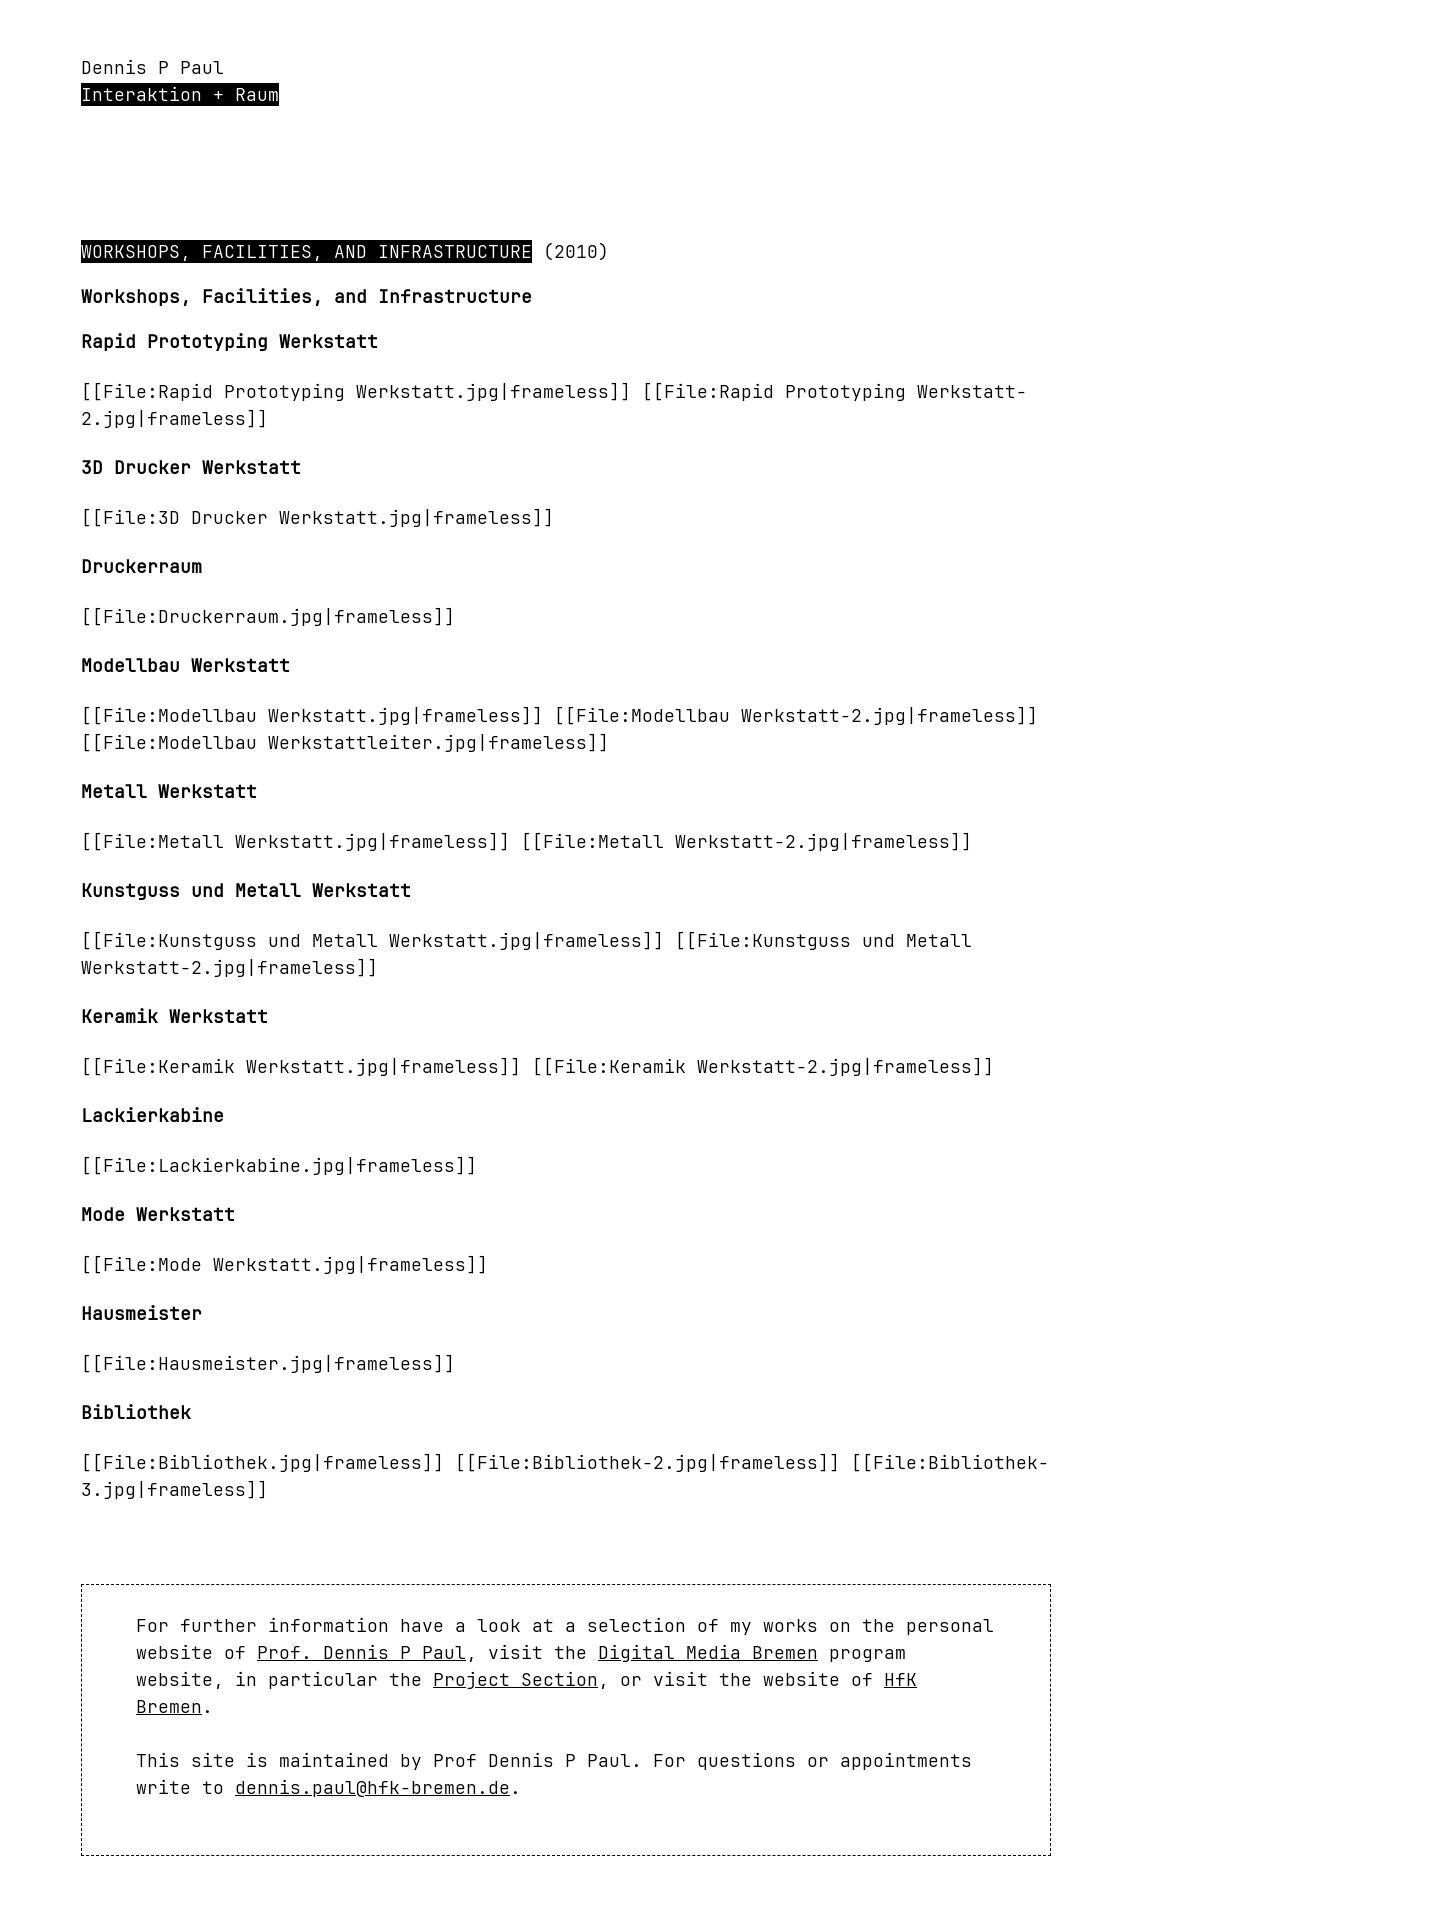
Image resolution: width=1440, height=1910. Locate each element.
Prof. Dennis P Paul (361, 1652)
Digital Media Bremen (708, 1652)
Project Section (515, 1679)
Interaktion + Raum (180, 94)
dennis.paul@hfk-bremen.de (372, 1787)
